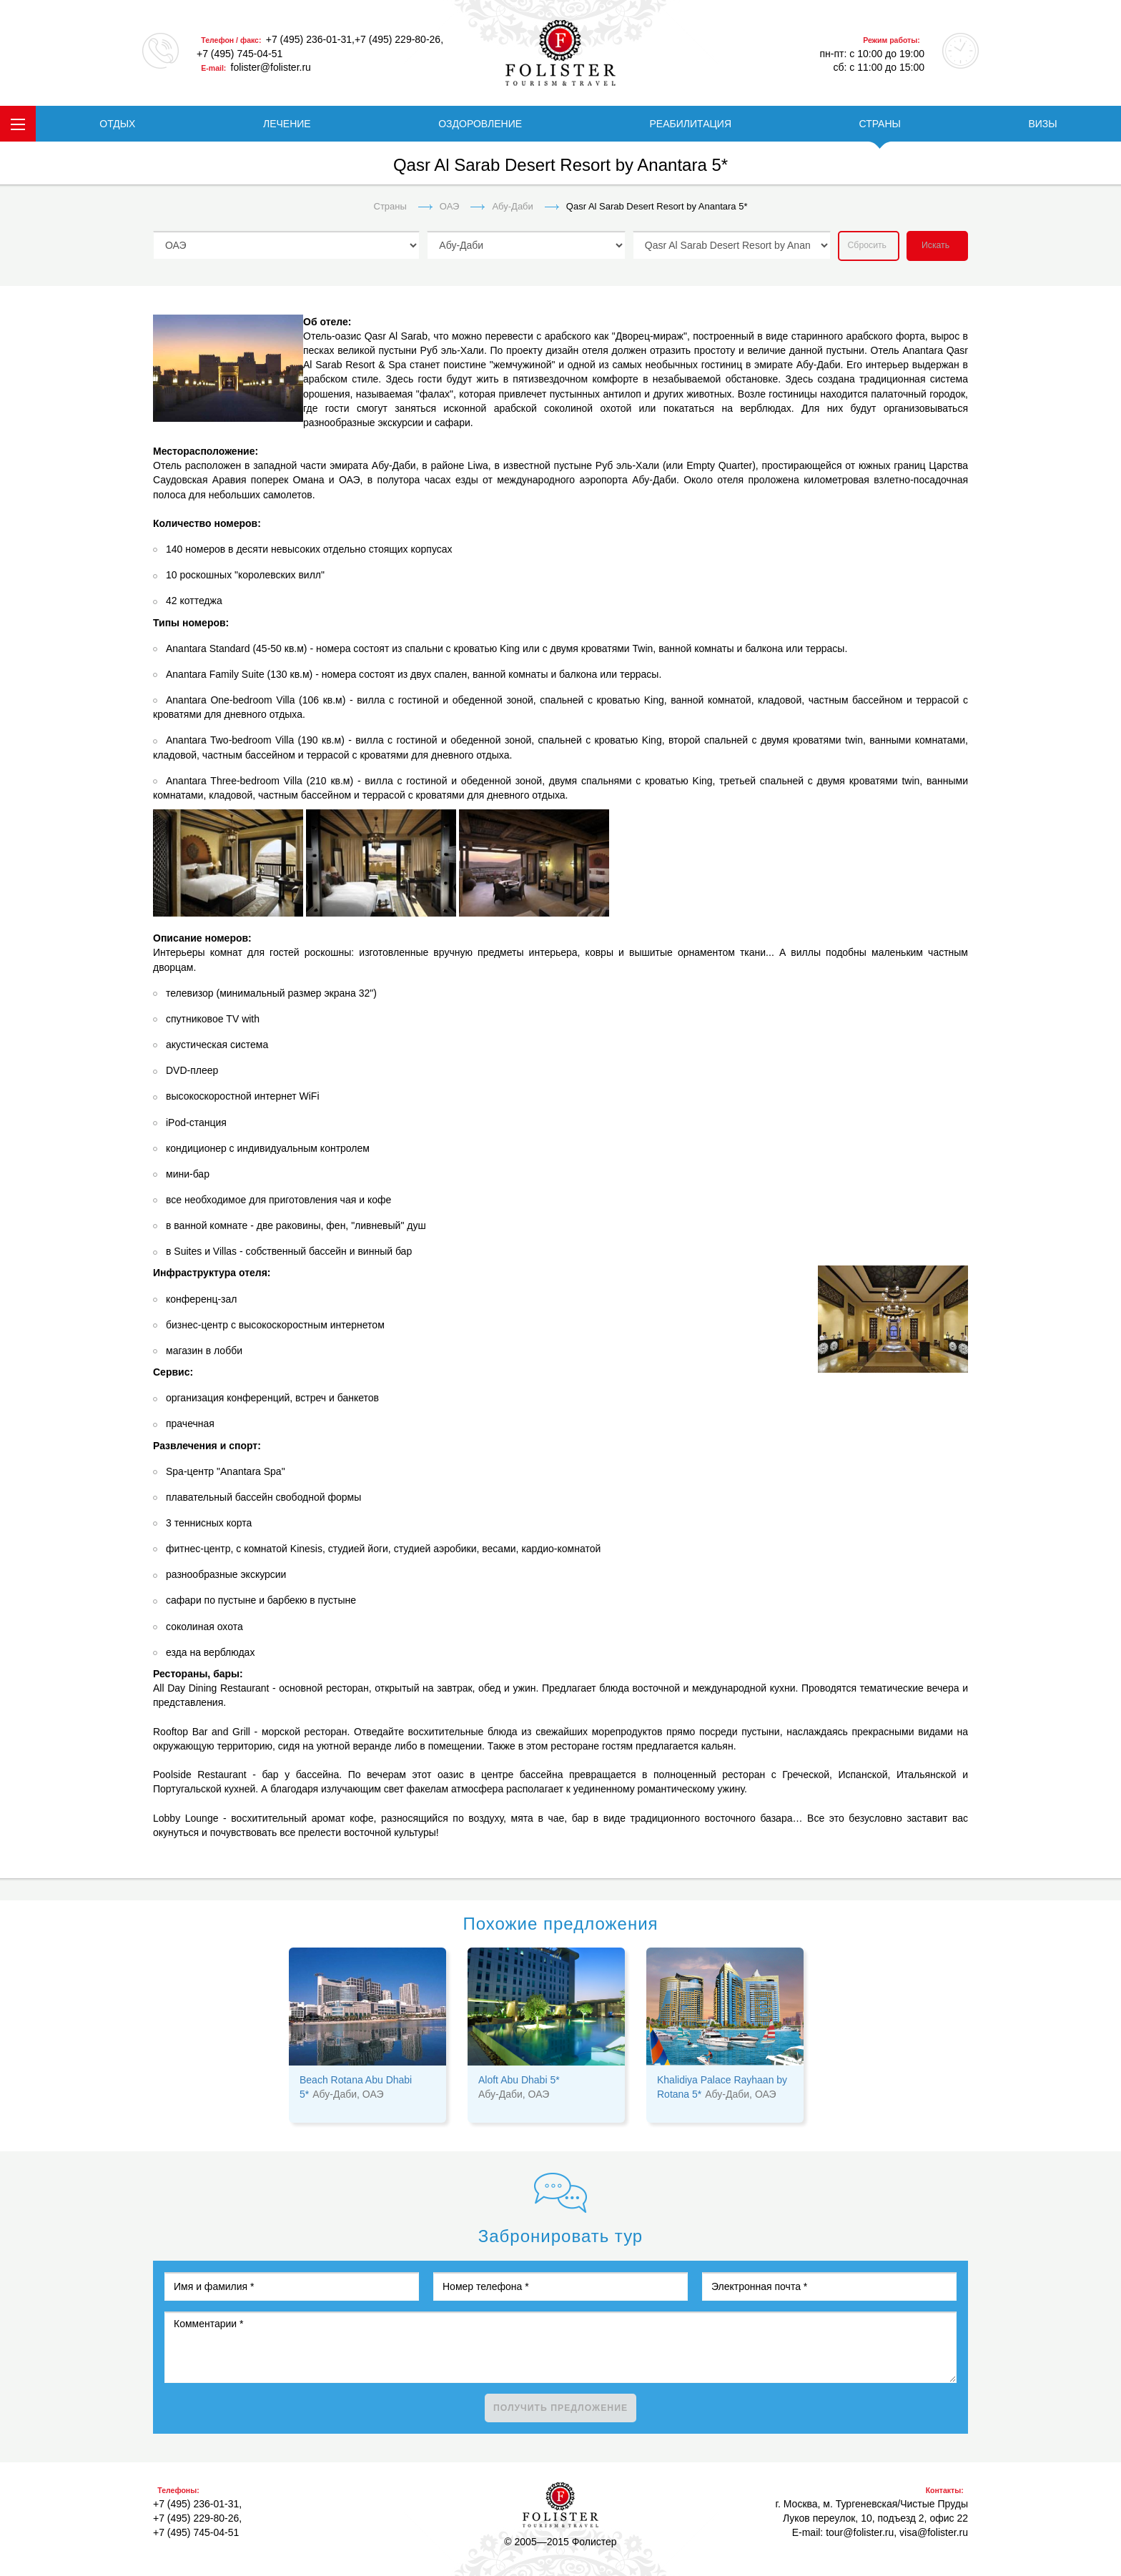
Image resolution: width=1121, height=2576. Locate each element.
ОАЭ (450, 206)
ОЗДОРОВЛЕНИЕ (480, 123)
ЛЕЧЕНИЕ (287, 123)
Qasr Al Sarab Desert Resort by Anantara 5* (657, 206)
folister (560, 53)
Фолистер (560, 2504)
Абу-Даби (512, 206)
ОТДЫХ (117, 123)
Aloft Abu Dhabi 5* (519, 2080)
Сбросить (867, 245)
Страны (390, 206)
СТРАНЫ (880, 123)
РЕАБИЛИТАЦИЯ (690, 123)
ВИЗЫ (1042, 123)
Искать (935, 245)
